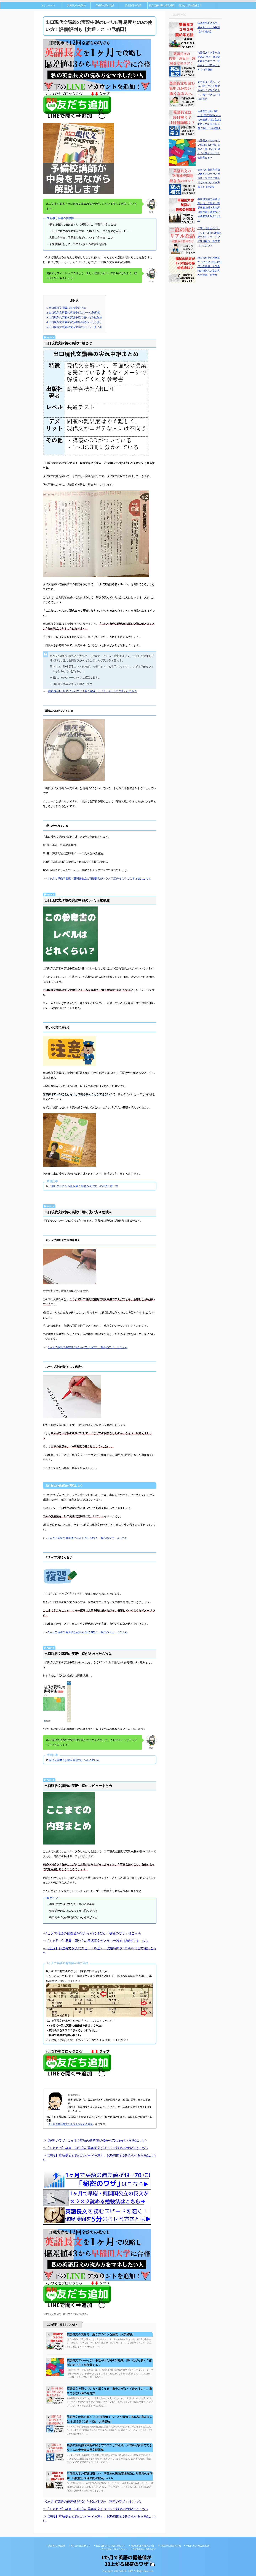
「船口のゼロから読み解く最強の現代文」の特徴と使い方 (83, 1186)
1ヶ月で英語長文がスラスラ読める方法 (71, 2124)
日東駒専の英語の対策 (170, 2545)
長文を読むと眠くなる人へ (114, 2549)
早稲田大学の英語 (105, 5)
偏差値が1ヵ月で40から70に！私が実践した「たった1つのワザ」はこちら (92, 691)
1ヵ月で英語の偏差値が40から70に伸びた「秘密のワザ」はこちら (87, 1347)
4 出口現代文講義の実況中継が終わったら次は (74, 322)
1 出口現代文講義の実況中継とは (66, 307)
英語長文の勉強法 (76, 5)
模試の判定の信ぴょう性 (142, 2545)
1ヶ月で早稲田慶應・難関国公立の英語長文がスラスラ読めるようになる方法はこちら (99, 878)
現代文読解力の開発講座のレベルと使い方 (74, 1759)
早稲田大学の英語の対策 (197, 2545)
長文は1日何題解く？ (80, 2545)
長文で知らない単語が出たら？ (111, 2545)
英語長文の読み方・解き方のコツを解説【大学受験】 (101, 2334)
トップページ (48, 5)
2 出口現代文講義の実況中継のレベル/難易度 (73, 312)
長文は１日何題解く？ (190, 5)
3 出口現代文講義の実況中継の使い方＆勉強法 (74, 317)
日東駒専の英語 (133, 5)
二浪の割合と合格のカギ (144, 2549)
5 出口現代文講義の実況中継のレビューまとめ (74, 326)
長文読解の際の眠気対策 (161, 5)
